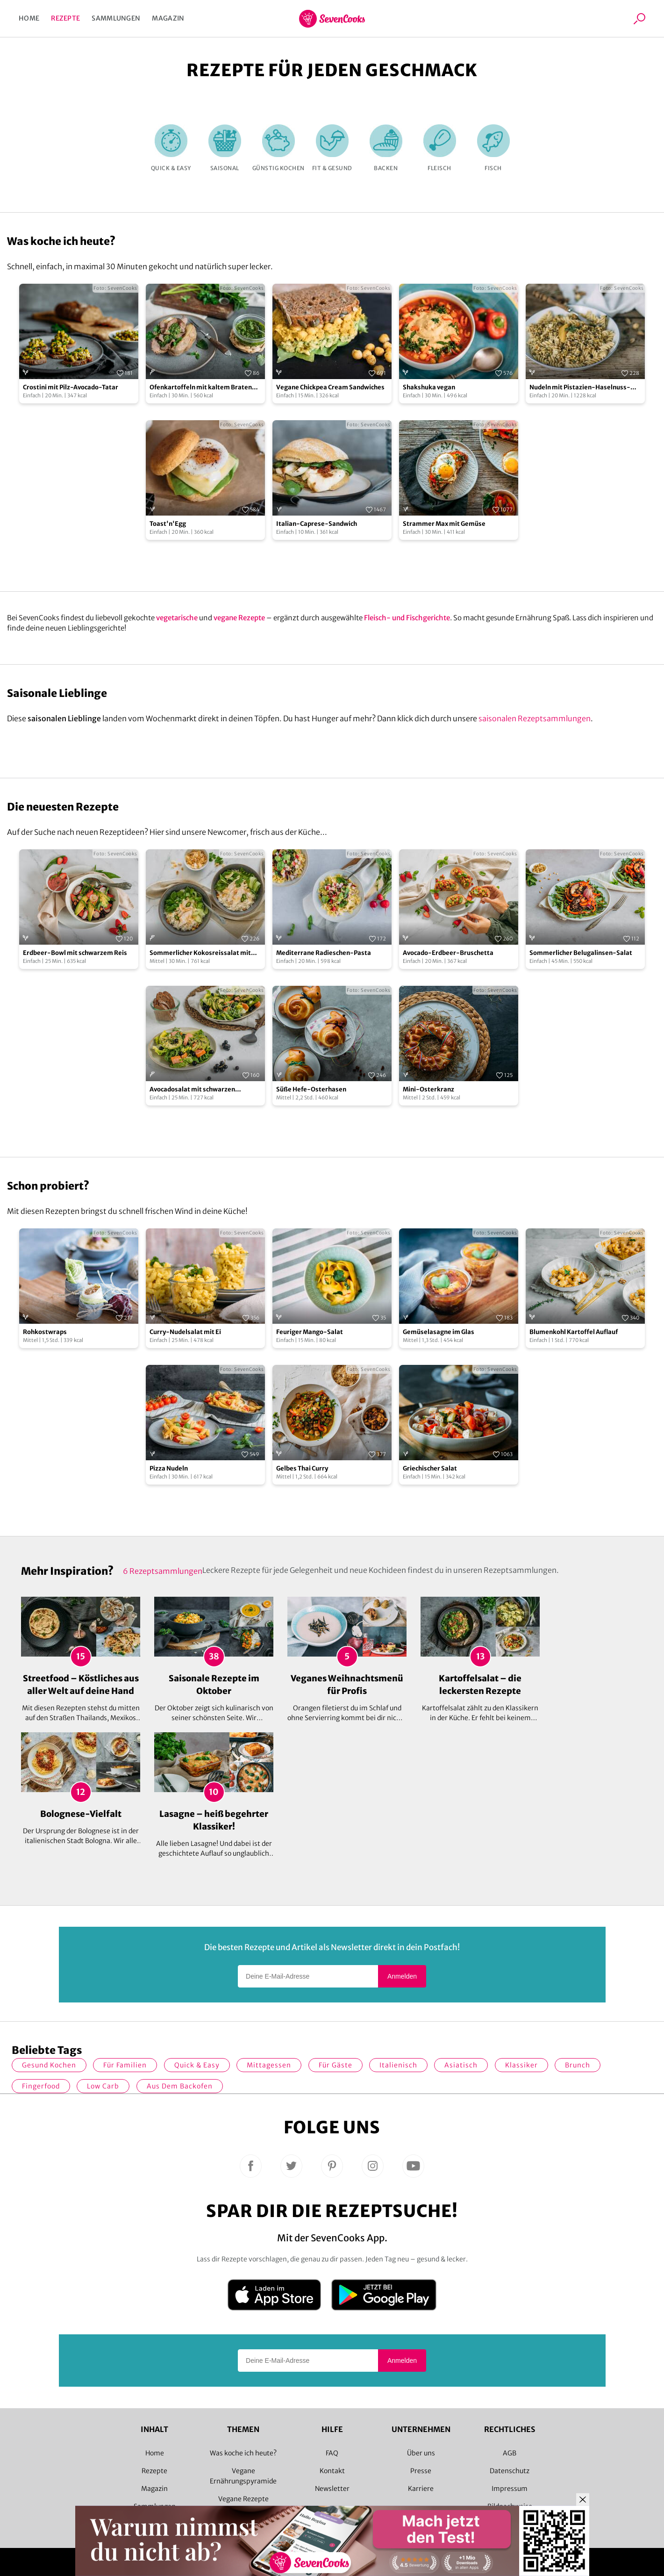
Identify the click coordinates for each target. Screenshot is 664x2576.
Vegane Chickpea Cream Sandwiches (330, 387)
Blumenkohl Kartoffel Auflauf (573, 1332)
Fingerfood (41, 2086)
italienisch (398, 2065)
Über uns (421, 2453)
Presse (420, 2471)
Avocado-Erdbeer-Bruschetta (448, 953)
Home (29, 18)
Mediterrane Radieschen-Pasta (323, 953)
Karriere (421, 2488)
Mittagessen (269, 2065)
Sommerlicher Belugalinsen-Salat (580, 953)
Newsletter (332, 2488)
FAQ (332, 2453)
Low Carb (103, 2086)
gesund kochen (49, 2065)
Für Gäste (335, 2065)
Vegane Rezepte (243, 2499)
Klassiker (521, 2065)
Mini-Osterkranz (428, 1089)
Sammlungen (116, 18)
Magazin (168, 18)
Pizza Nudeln (169, 1468)
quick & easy (197, 2065)
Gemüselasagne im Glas (438, 1332)
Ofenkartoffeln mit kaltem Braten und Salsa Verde (201, 387)
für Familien (125, 2065)
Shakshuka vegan (429, 387)
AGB (509, 2453)
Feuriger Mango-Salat (309, 1332)
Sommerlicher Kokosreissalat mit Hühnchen (200, 953)
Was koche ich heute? (243, 2453)
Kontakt (332, 2471)
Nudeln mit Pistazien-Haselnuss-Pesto (579, 387)
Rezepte (65, 18)
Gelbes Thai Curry (302, 1468)
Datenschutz (509, 2471)
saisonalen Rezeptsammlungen (534, 718)
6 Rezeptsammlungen (162, 1571)
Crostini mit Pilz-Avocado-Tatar (70, 387)
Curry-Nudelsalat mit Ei (185, 1332)
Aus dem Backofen (180, 2086)
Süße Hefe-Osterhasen (311, 1089)
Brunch (577, 2065)
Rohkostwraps (45, 1332)
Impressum (510, 2488)
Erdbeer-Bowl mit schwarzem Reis (75, 953)
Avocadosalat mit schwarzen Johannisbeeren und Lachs (192, 1089)
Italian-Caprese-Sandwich (316, 524)
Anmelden (402, 1976)
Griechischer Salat (430, 1468)
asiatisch (461, 2065)
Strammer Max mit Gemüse (444, 524)
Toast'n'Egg (168, 524)
